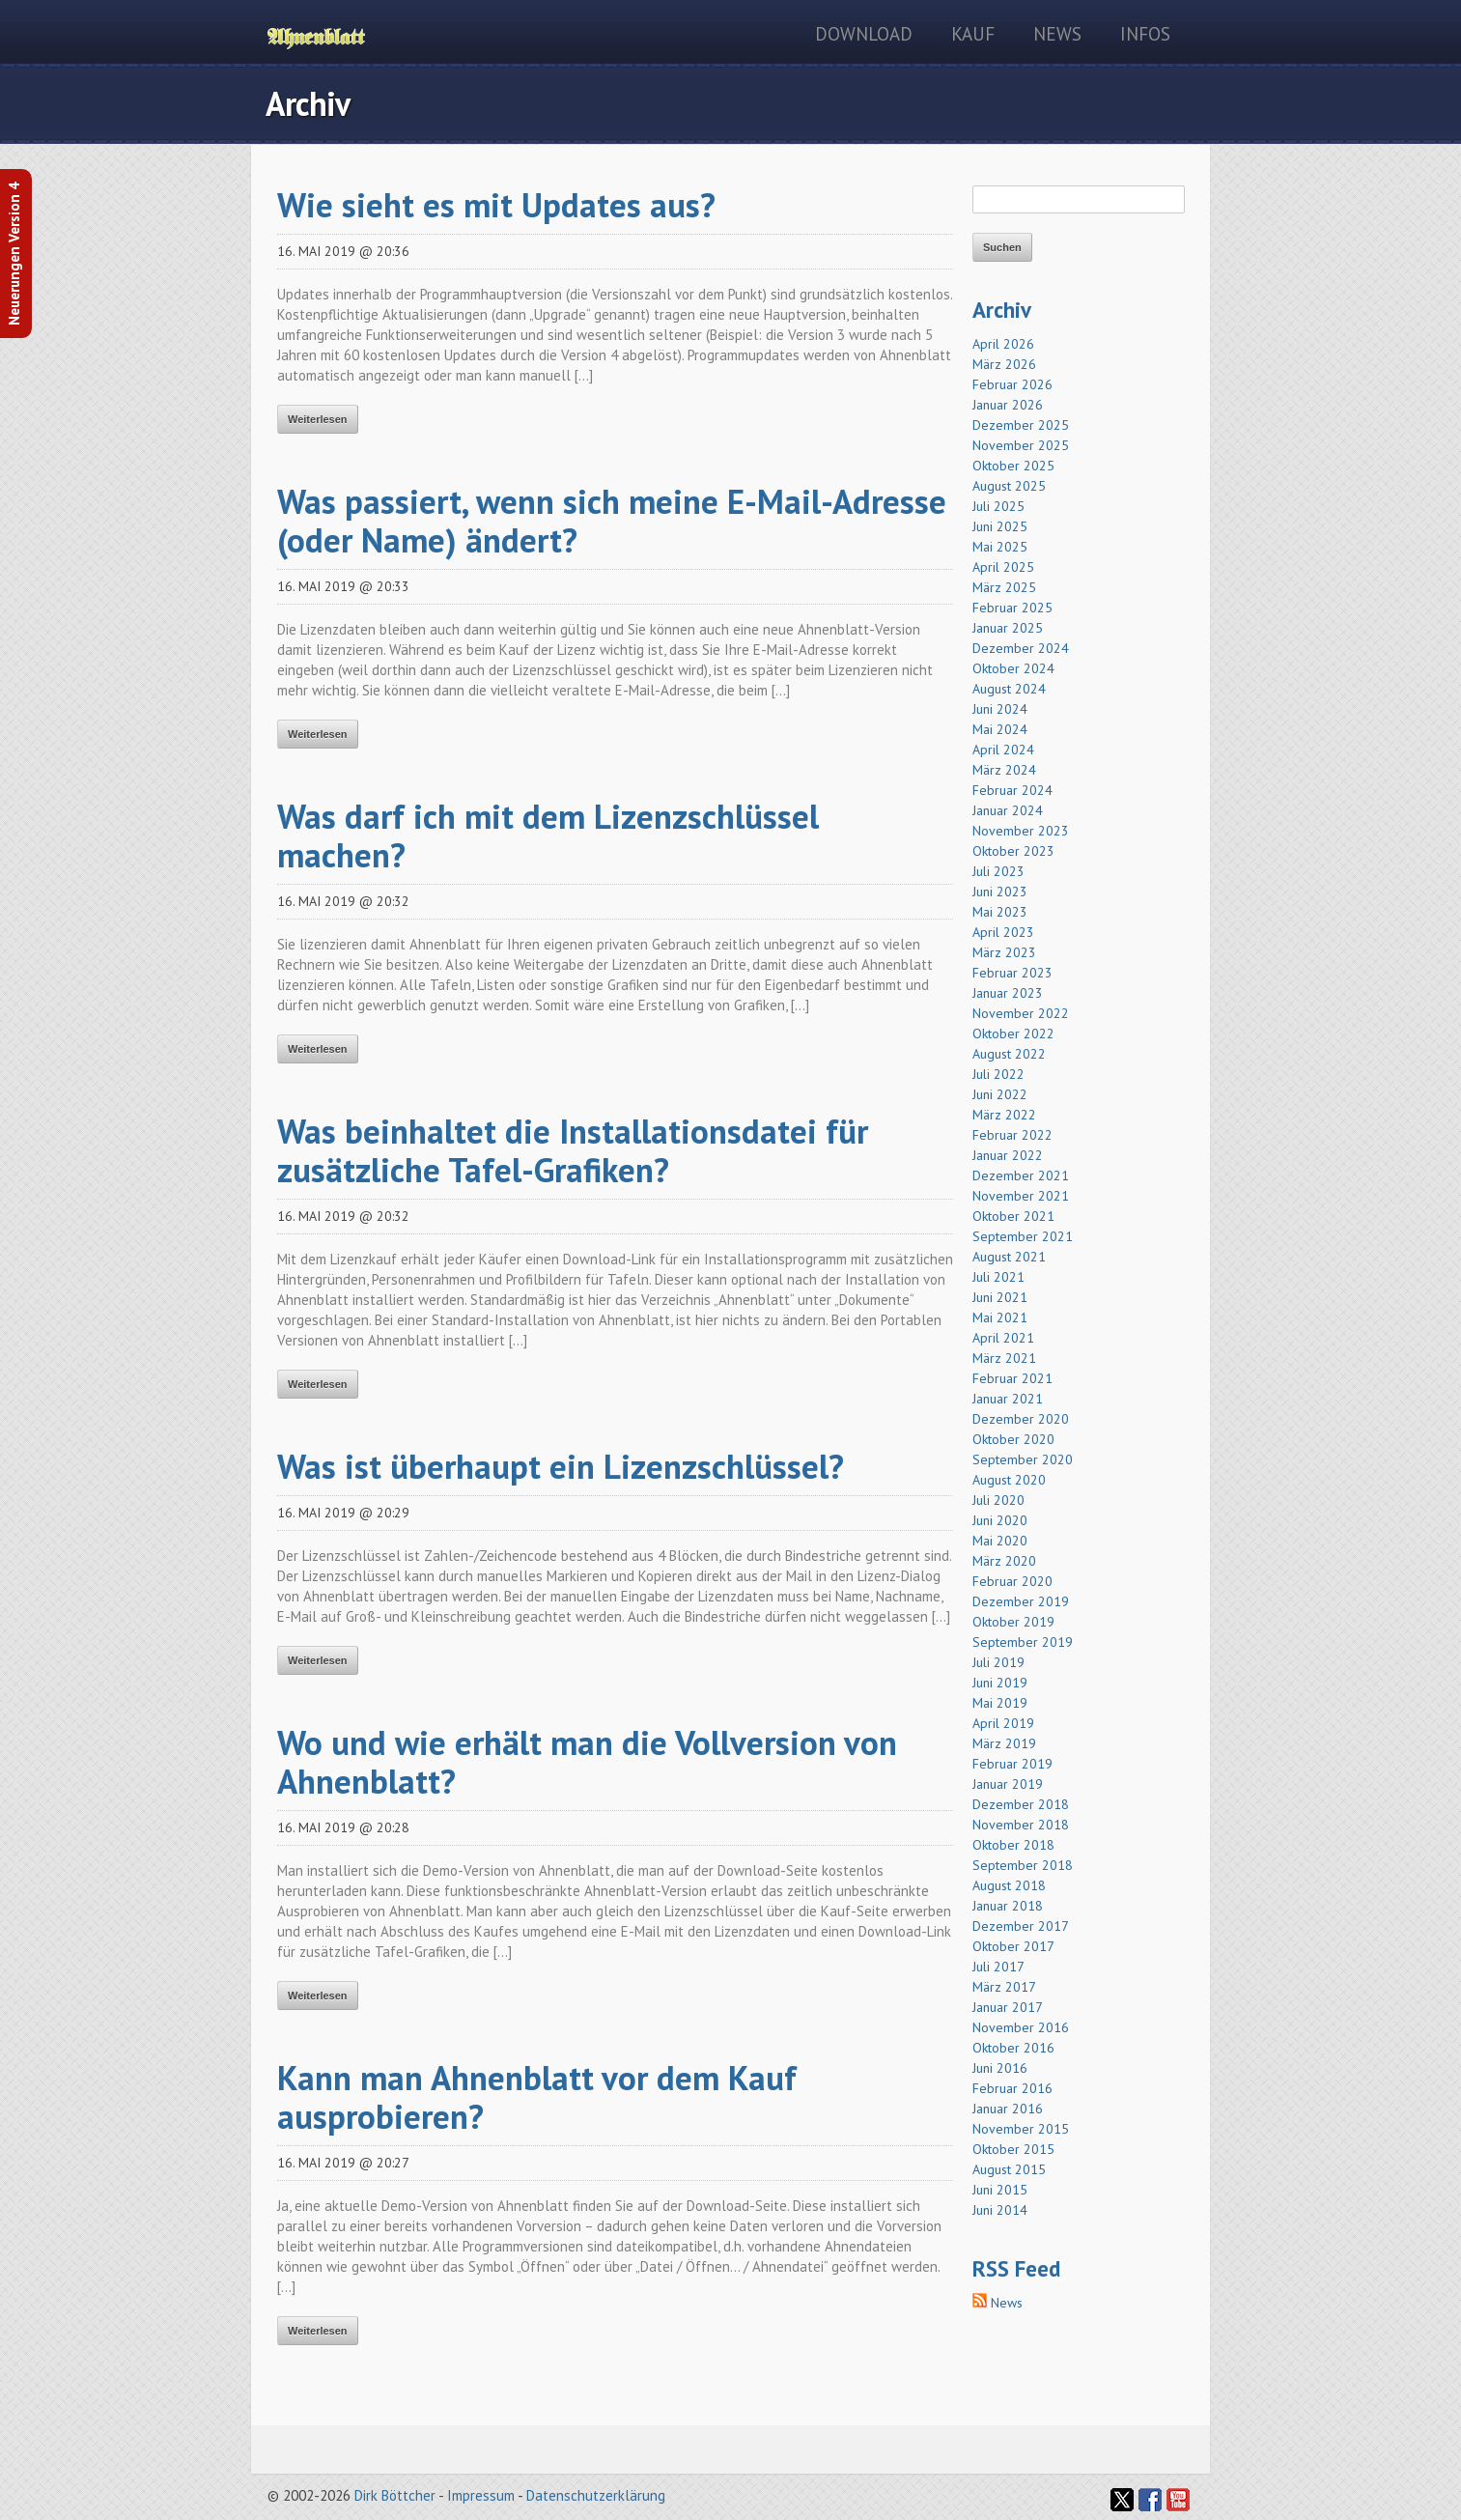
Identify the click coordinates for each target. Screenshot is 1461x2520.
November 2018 (1020, 1824)
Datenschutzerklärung (595, 2495)
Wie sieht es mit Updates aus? (496, 205)
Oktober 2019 (1013, 1621)
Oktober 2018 (1013, 1845)
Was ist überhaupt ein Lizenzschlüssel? (560, 1466)
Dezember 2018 (1020, 1804)
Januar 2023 (1007, 993)
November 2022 (1020, 1013)
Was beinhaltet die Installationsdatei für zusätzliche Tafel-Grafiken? (572, 1150)
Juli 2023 (998, 871)
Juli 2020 (998, 1500)
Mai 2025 (999, 546)
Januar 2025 (1007, 628)
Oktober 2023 (1013, 851)
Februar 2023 (1012, 972)
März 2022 (1004, 1114)
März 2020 (1004, 1561)
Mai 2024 (999, 729)
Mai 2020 (999, 1540)
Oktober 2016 (1013, 2047)
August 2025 (1009, 486)
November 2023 (1020, 830)
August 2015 (1009, 2169)
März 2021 (1004, 1358)
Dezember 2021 (1020, 1175)
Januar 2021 (1007, 1398)
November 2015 (1020, 2129)
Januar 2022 (1007, 1155)
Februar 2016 (1012, 2088)
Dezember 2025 (1020, 425)
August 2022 (1009, 1053)
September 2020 (1022, 1459)
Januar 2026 (1007, 404)
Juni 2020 (999, 1520)
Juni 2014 (999, 2210)
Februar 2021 (1012, 1378)
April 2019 (1003, 1723)
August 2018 (1009, 1885)
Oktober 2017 (1013, 1946)
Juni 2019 (999, 1682)
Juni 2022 (999, 1094)
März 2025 (1004, 587)
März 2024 (1004, 770)
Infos (1145, 33)
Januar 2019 (1007, 1784)
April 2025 (1003, 567)
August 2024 (1009, 688)
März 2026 (1004, 364)
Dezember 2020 (1020, 1419)
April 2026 (1003, 344)
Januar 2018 (1007, 1905)
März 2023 (1004, 952)
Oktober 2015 (1013, 2149)
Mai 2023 (999, 911)
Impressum (481, 2495)
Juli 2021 (998, 1277)
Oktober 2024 (1013, 668)
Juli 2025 (998, 506)
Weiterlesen (318, 419)
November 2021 (1020, 1195)
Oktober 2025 (1013, 465)
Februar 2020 (1012, 1581)
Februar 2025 (1012, 607)
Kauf (973, 33)
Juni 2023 (999, 891)
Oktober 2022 (1013, 1033)
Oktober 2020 (1013, 1439)
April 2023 (1003, 932)
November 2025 (1020, 445)
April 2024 (1003, 749)
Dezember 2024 (1020, 648)
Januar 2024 (1007, 810)
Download (864, 33)
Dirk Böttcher (394, 2495)
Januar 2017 (1007, 2007)
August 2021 (1009, 1256)
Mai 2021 (999, 1317)
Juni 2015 (999, 2189)
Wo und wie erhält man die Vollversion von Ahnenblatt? (587, 1761)
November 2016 (1020, 2027)
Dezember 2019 (1020, 1601)
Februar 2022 (1012, 1135)
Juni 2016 (999, 2068)
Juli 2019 (998, 1662)
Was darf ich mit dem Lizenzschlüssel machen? (548, 835)
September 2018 (1022, 1865)
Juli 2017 (998, 1966)
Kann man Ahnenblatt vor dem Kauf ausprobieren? (537, 2096)
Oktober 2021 (1013, 1216)
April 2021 (1003, 1337)
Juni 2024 (999, 709)
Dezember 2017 (1020, 1926)
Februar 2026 (1012, 384)
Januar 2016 (1007, 2108)
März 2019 (1004, 1743)
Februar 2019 (1012, 1763)
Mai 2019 (999, 1703)
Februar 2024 (1012, 790)
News (1057, 33)
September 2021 (1022, 1236)
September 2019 (1022, 1642)
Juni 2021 (999, 1297)
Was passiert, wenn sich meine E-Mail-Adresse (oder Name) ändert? (611, 520)
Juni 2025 (999, 526)
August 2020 (1009, 1479)
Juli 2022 (998, 1074)
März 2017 (1004, 1987)
